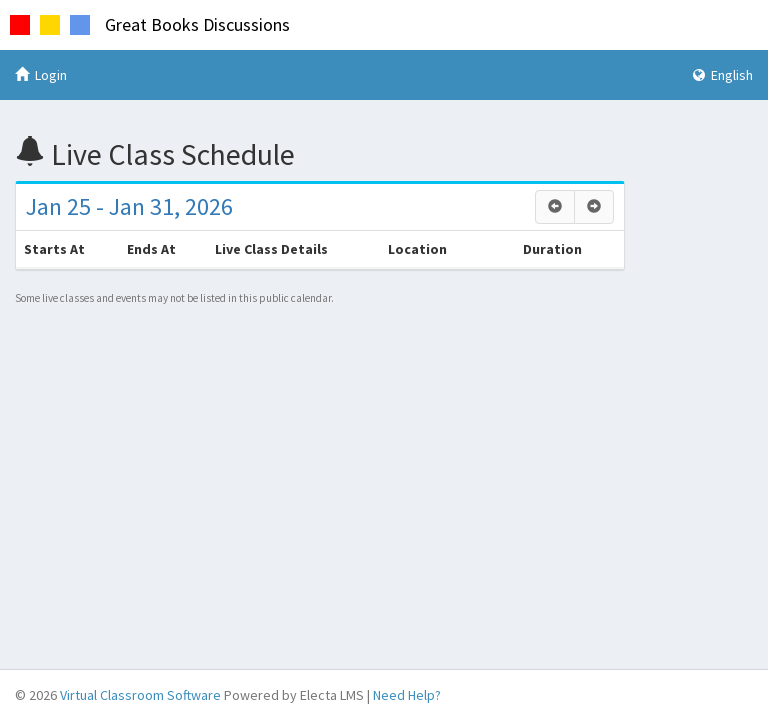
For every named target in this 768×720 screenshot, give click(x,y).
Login (41, 75)
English (723, 75)
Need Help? (407, 695)
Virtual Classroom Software (140, 695)
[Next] (594, 207)
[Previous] (555, 207)
